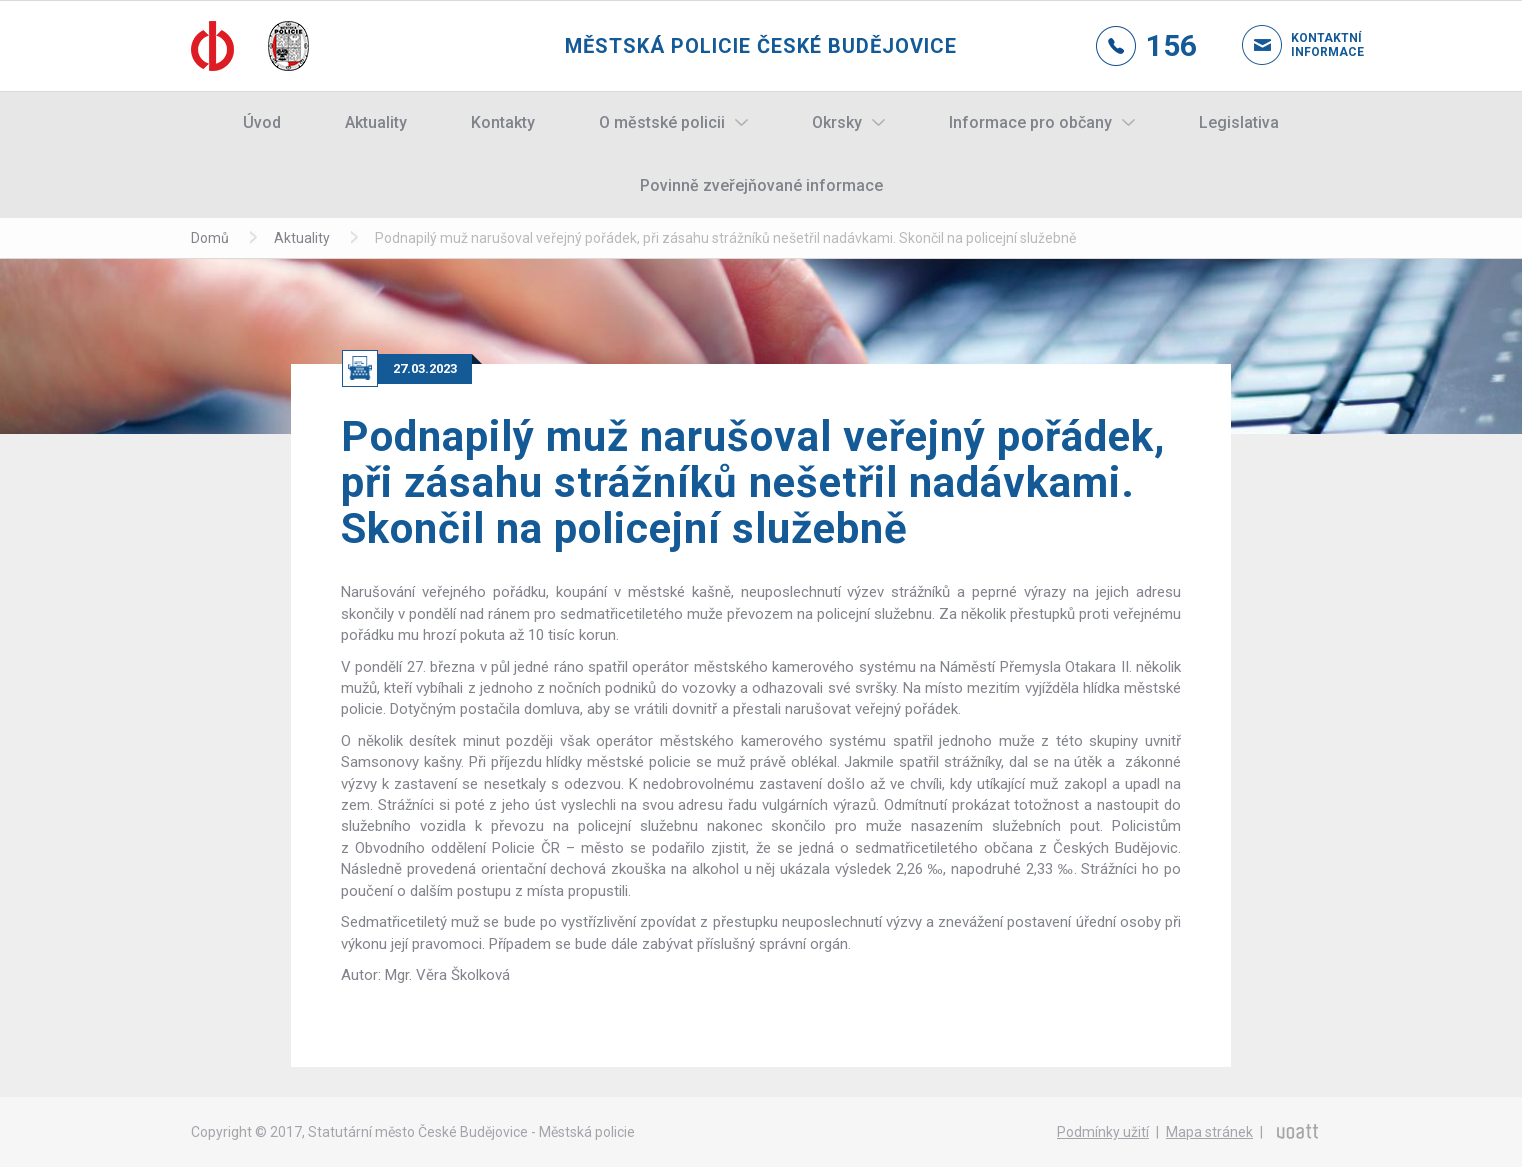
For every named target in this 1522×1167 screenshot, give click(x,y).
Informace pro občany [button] (1030, 122)
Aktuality (376, 122)
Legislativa (1239, 122)
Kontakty (503, 122)
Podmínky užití (1103, 1132)
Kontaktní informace (1311, 45)
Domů (210, 238)
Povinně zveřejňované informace (761, 185)
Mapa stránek (1209, 1132)
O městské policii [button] (662, 122)
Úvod (262, 122)
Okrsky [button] (837, 122)
